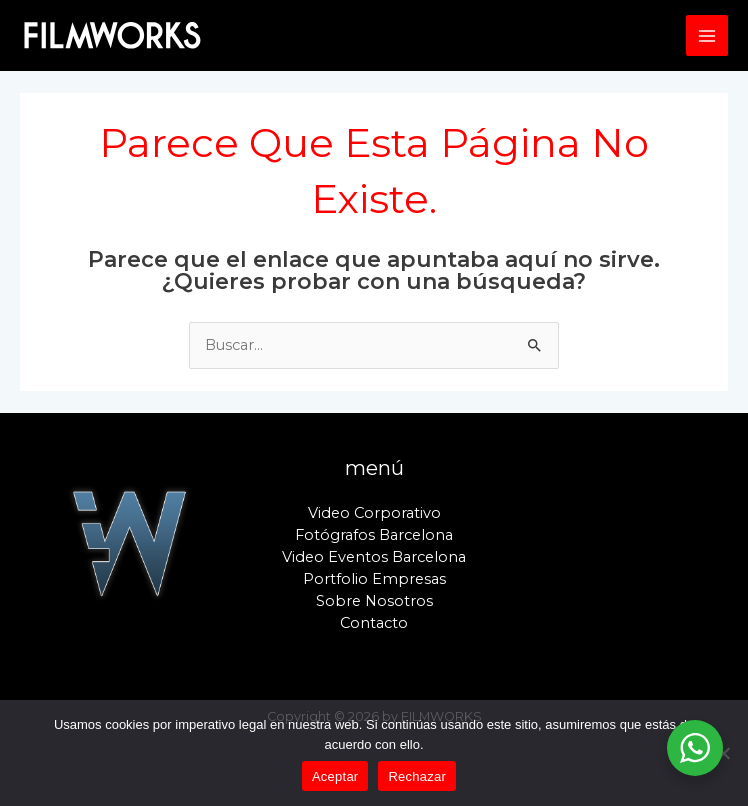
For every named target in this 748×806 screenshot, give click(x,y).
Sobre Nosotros (374, 601)
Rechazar (417, 776)
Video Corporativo (374, 513)
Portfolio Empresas (374, 579)
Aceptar (335, 776)
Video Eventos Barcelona (374, 557)
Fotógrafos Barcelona (374, 535)
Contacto (374, 623)
